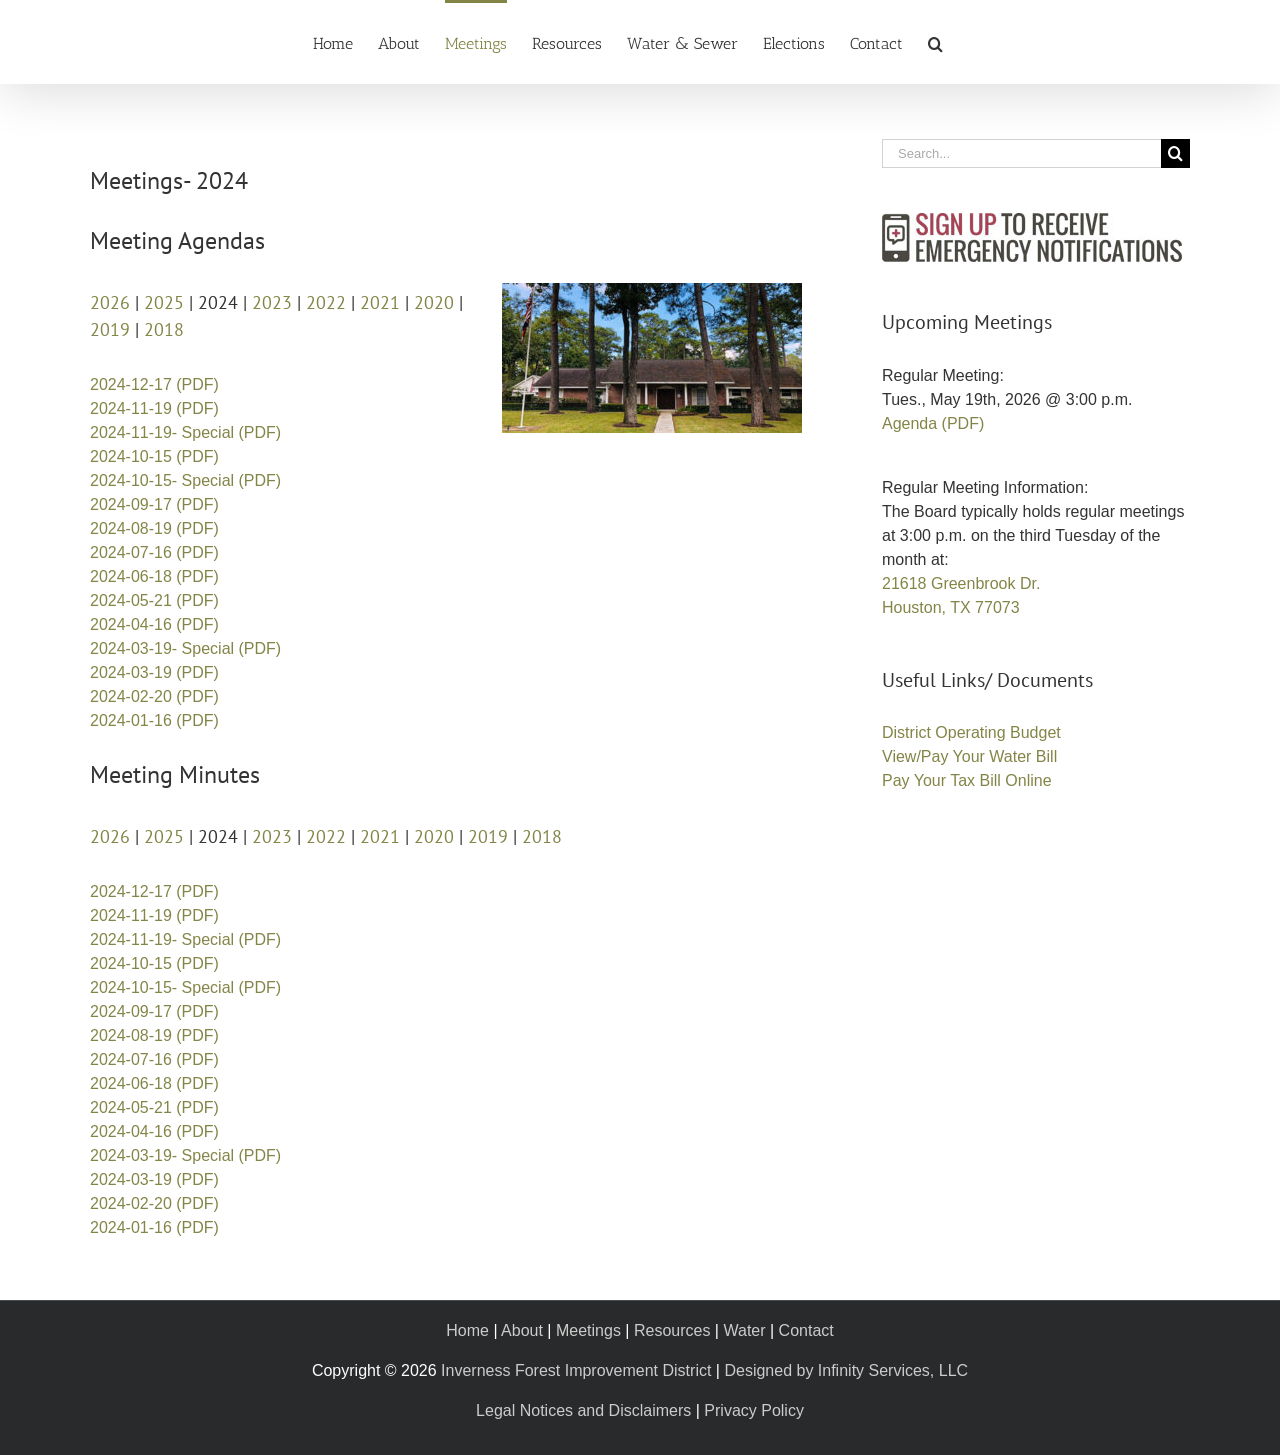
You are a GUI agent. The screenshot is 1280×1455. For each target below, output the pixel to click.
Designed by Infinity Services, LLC (846, 1370)
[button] (935, 42)
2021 (380, 302)
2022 (326, 302)
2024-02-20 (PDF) (154, 696)
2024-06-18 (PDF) (154, 576)
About (522, 1330)
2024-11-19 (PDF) (154, 408)
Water (744, 1330)
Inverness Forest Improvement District (576, 1370)
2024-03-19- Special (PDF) (185, 648)
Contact (806, 1330)
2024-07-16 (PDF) (154, 552)
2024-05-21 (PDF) (154, 600)
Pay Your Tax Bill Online (967, 780)
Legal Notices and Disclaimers (583, 1410)
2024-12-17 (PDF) (154, 384)
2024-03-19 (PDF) (154, 672)
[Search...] (1021, 153)
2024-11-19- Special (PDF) (185, 432)
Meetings (588, 1330)
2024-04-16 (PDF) (154, 624)
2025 (164, 302)
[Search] (1175, 153)
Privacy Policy (754, 1410)
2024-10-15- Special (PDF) (185, 480)
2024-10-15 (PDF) (154, 456)
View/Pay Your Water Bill (969, 756)
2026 (110, 302)
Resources (672, 1330)
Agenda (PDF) (933, 423)
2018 (164, 329)
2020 (434, 302)
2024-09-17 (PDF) (154, 504)
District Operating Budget (971, 732)
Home (467, 1330)
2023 (272, 302)
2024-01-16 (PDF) (154, 720)
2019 (110, 329)
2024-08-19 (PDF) (154, 528)
